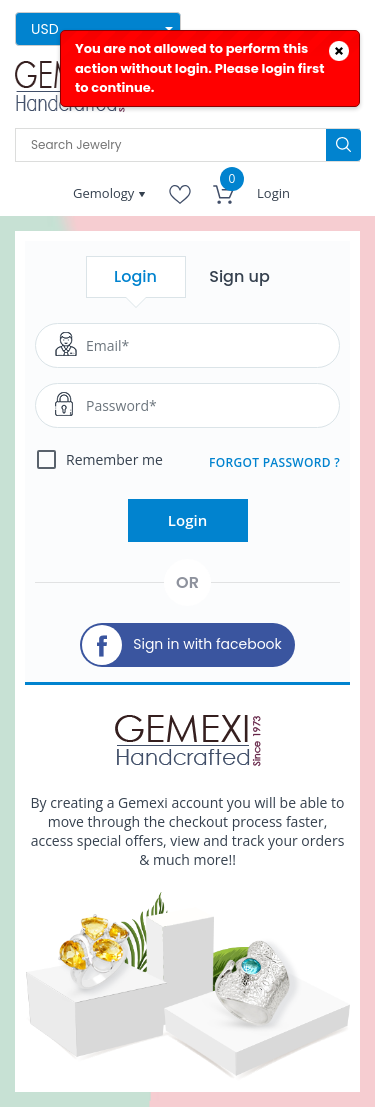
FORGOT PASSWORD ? (274, 462)
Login (273, 193)
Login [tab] (135, 276)
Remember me (114, 459)
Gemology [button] (105, 193)
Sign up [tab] (239, 276)
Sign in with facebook (182, 645)
